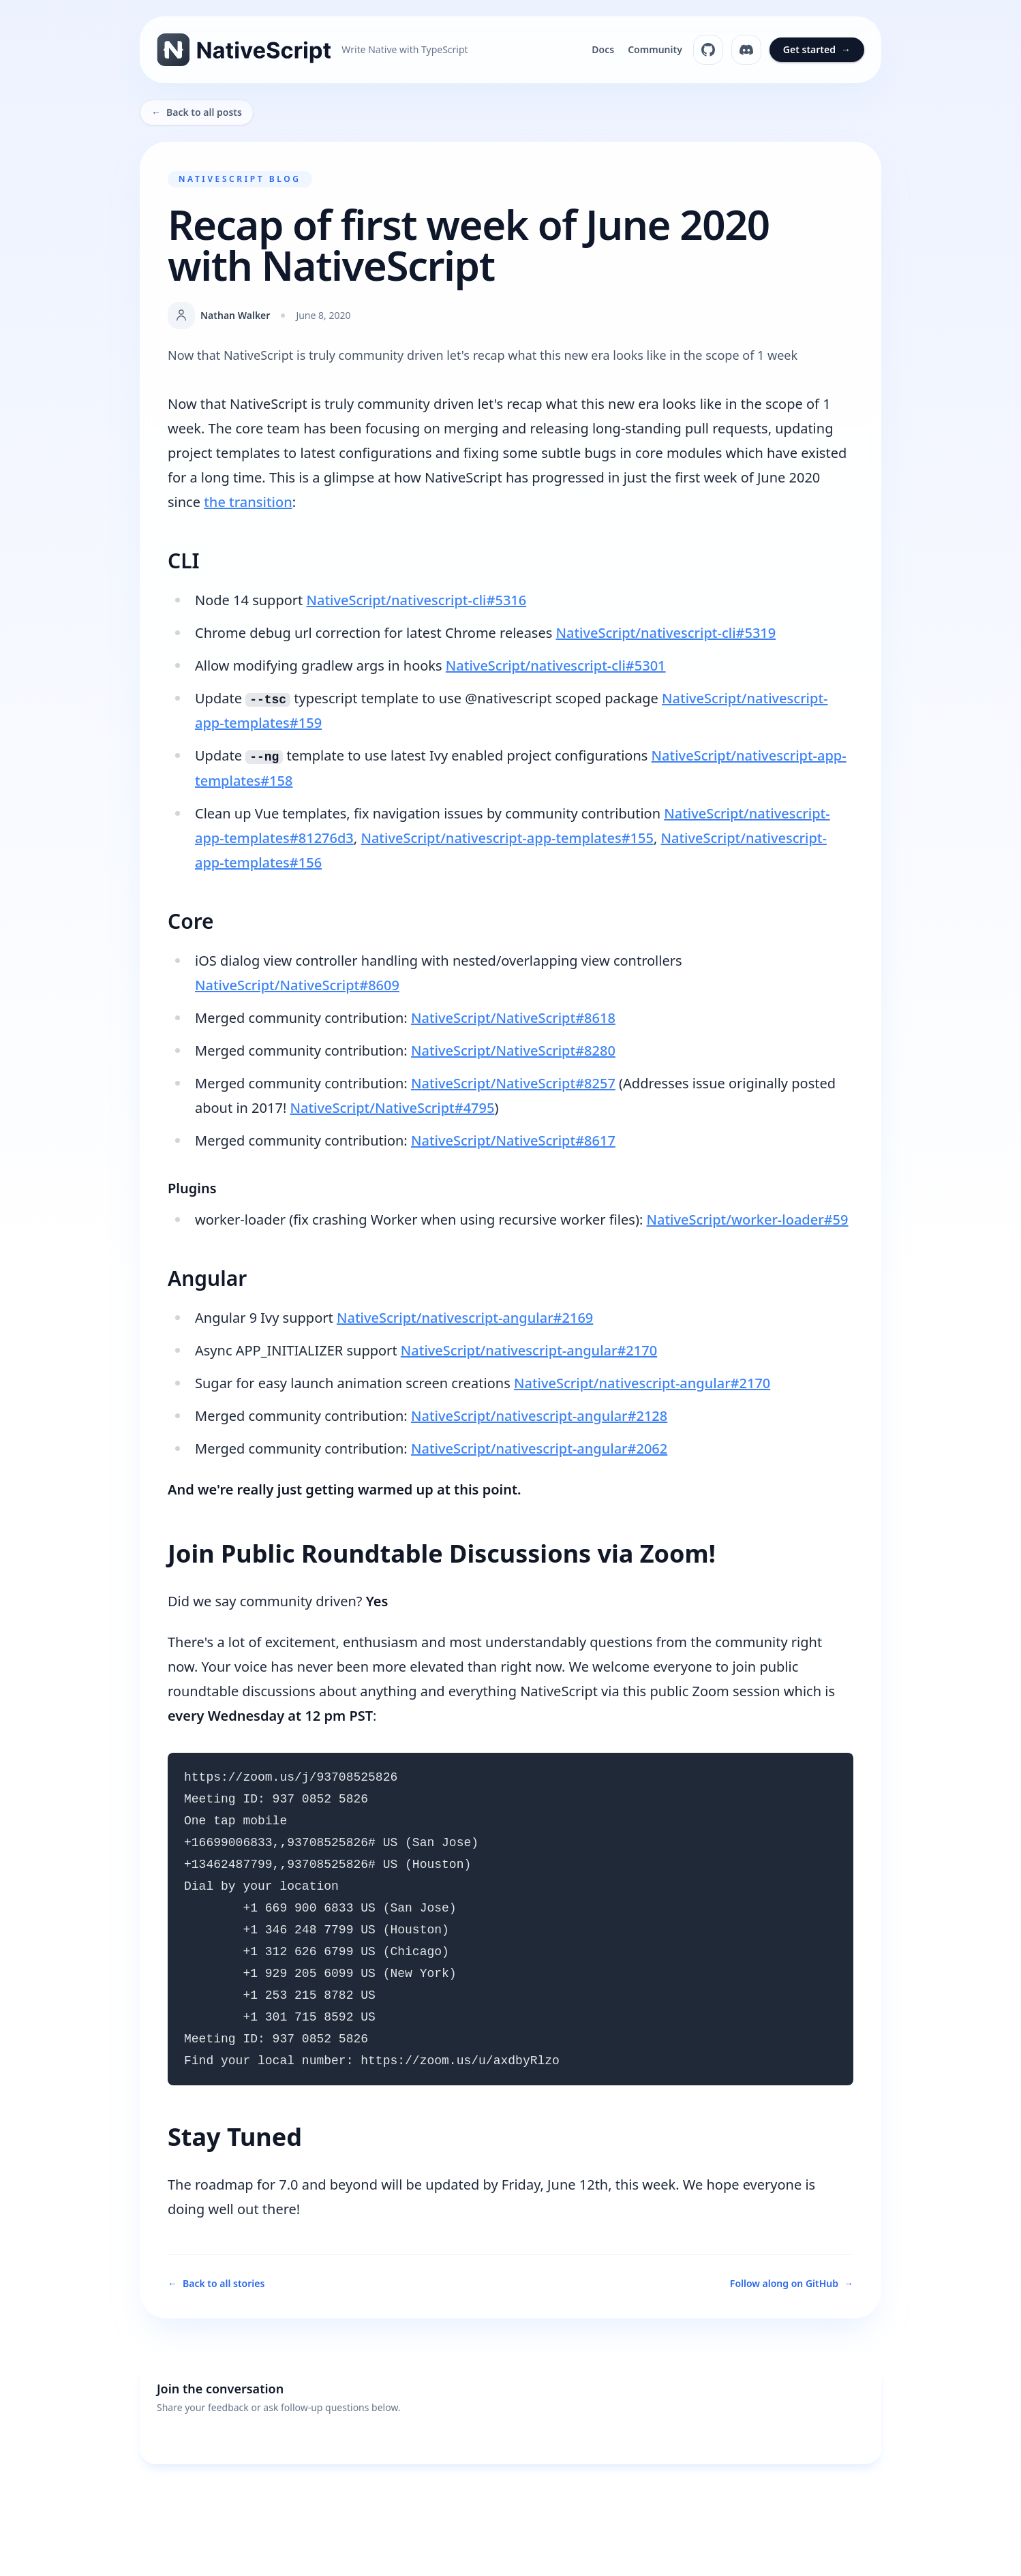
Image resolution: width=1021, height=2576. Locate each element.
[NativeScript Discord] (746, 50)
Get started (817, 50)
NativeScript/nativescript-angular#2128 (539, 1416)
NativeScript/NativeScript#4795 (392, 1108)
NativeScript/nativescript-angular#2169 (465, 1317)
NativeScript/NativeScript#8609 (297, 985)
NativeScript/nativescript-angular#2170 (529, 1350)
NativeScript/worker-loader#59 (747, 1219)
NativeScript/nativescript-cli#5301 (556, 665)
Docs (603, 49)
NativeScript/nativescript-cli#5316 (416, 600)
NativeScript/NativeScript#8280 (513, 1050)
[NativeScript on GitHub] (708, 50)
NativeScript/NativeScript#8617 (513, 1140)
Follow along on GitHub (791, 2283)
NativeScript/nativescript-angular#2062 (539, 1448)
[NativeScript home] (312, 49)
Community (655, 49)
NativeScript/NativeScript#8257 (513, 1083)
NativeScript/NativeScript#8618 (513, 1018)
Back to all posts (196, 112)
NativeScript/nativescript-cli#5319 (666, 633)
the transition (248, 502)
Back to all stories (216, 2283)
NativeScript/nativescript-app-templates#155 (507, 838)
